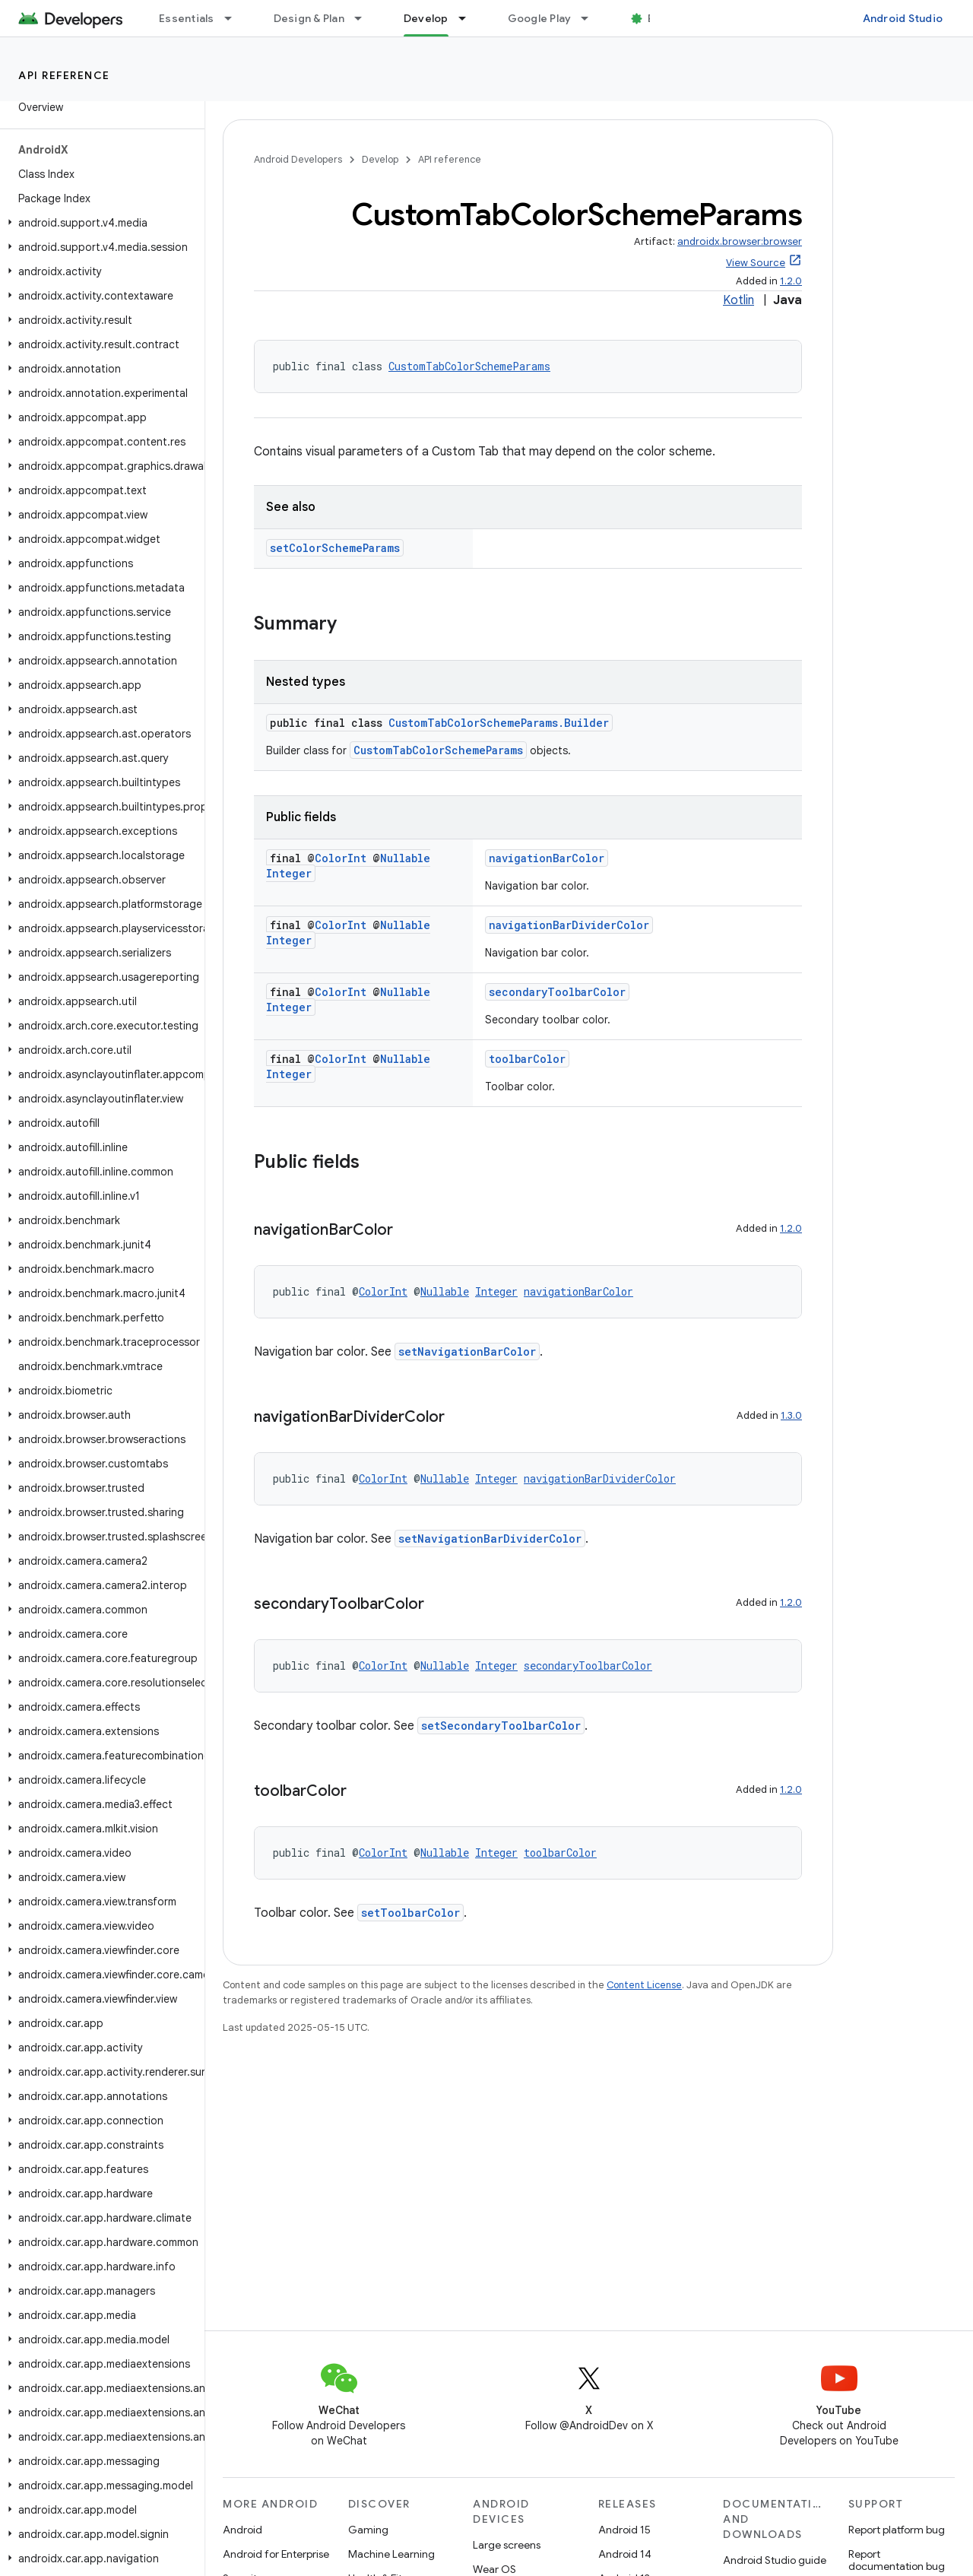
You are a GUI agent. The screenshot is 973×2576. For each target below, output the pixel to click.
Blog (659, 18)
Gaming (368, 2529)
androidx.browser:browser (739, 241)
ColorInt (340, 858)
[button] (99, 223)
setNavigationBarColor (467, 1351)
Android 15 (624, 2529)
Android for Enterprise (276, 2554)
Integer (289, 873)
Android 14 (624, 2554)
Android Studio (903, 18)
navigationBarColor (546, 858)
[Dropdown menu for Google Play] (591, 18)
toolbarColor (527, 1059)
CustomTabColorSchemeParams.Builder (498, 722)
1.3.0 (791, 1415)
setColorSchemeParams (335, 548)
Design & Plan (309, 18)
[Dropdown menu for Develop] (469, 18)
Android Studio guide (774, 2560)
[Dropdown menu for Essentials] (234, 18)
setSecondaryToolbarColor (501, 1725)
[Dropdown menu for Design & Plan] (364, 18)
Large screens (506, 2545)
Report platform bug (896, 2529)
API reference (64, 75)
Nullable (405, 858)
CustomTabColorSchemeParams (469, 366)
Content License (644, 1984)
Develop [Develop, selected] (426, 18)
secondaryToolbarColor (557, 992)
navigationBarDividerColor (569, 925)
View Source (755, 262)
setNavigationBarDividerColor (490, 1538)
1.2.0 (791, 280)
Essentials (186, 18)
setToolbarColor (410, 1912)
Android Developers (298, 159)
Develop (380, 159)
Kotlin (738, 300)
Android (242, 2529)
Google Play (540, 18)
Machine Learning (391, 2554)
